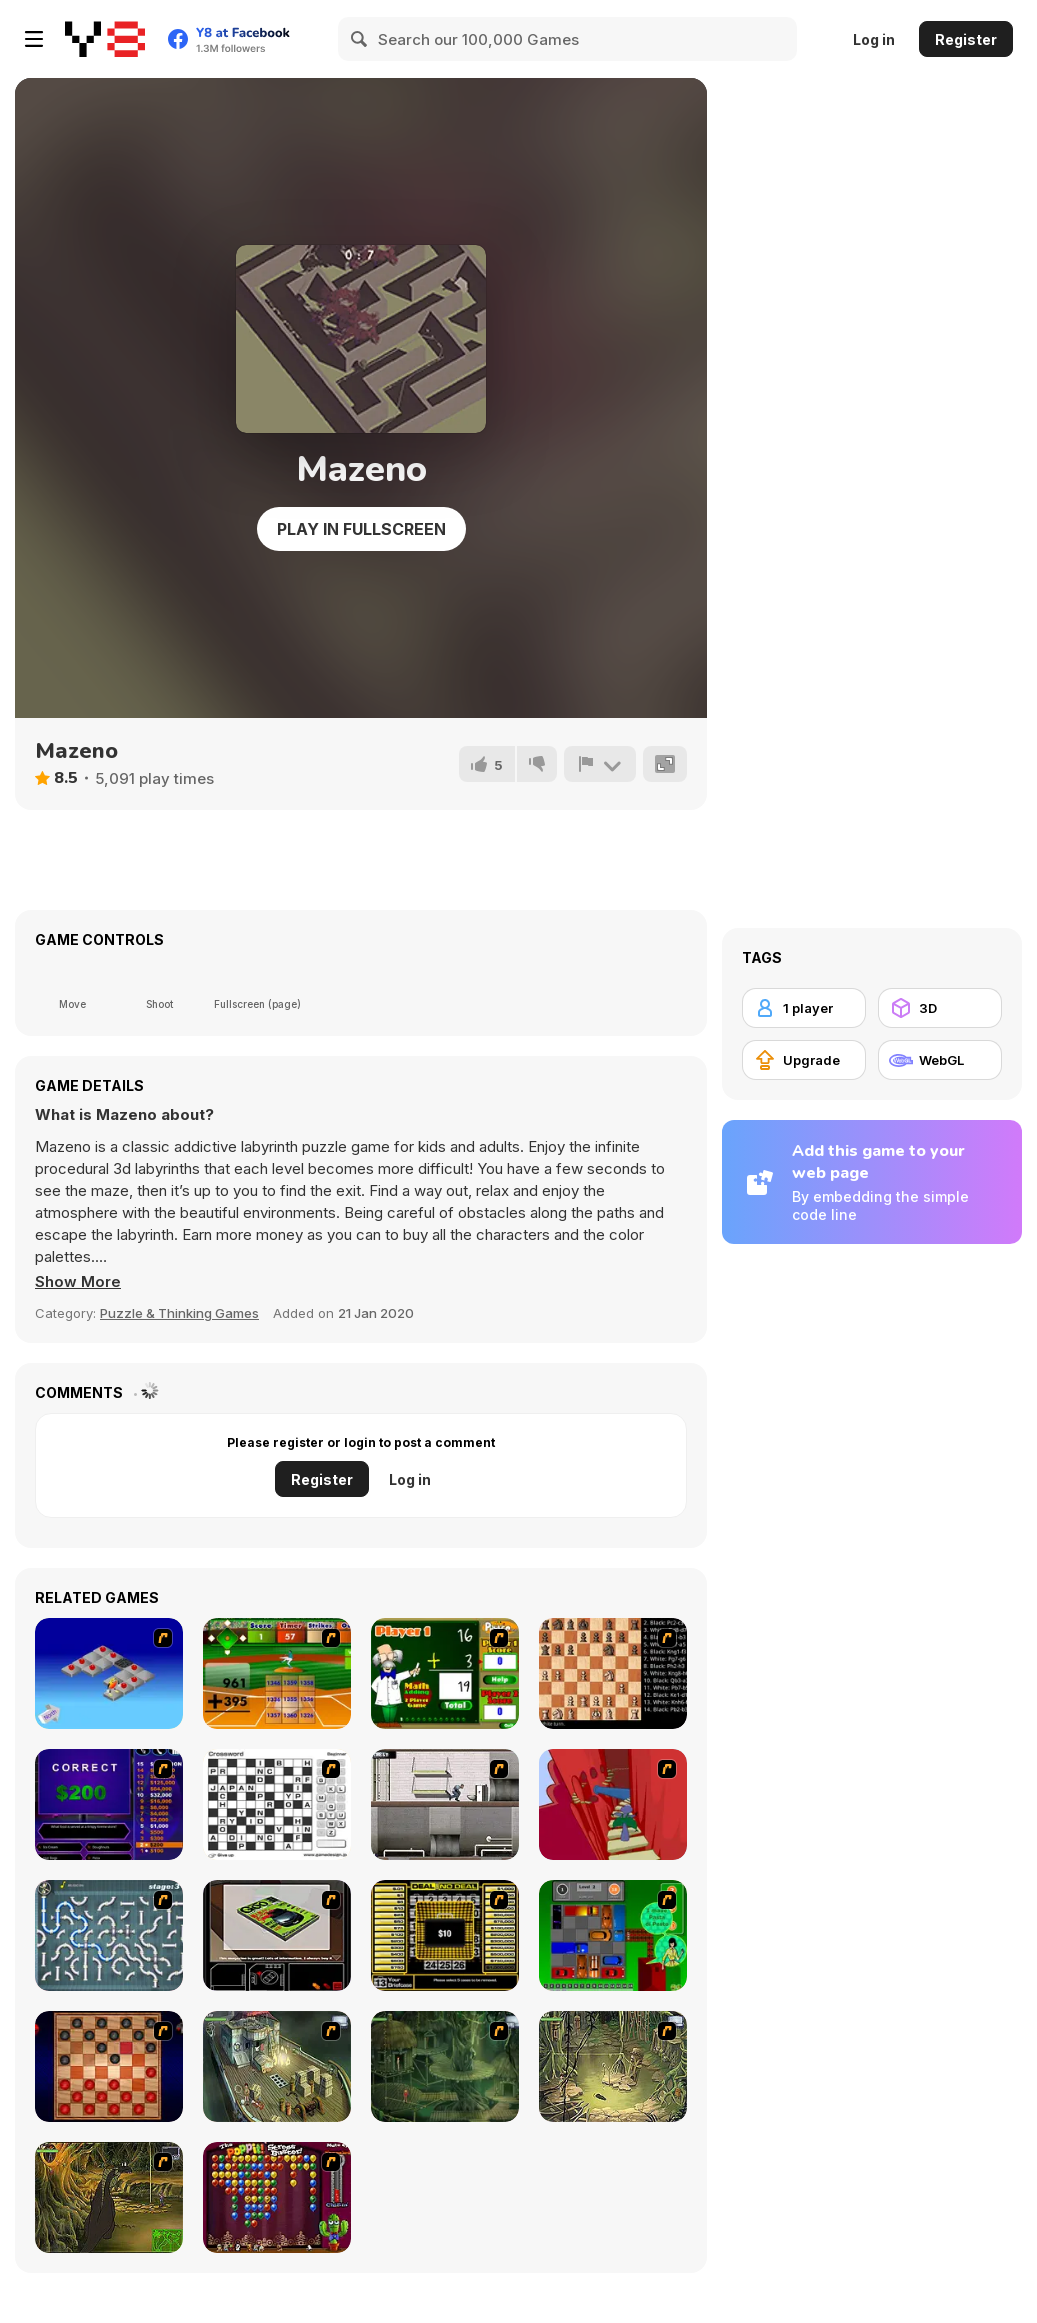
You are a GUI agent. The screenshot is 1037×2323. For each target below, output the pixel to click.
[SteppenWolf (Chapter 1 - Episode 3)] (613, 2066)
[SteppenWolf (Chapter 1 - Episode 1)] (277, 2066)
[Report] (600, 764)
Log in (874, 39)
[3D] (940, 1008)
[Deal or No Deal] (445, 1935)
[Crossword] (277, 1804)
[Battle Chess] (613, 1673)
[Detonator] (109, 1673)
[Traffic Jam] (613, 1935)
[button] (78, 1282)
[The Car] (277, 1935)
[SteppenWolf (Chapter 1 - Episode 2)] (445, 2066)
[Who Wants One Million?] (109, 1804)
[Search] (360, 39)
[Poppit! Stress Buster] (277, 2197)
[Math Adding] (445, 1673)
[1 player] (804, 1008)
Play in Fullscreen (361, 529)
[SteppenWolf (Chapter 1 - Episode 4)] (109, 2197)
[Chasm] (613, 1804)
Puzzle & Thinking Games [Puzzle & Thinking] (179, 1313)
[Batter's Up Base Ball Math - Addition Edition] (277, 1673)
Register (966, 39)
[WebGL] (940, 1060)
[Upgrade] (804, 1060)
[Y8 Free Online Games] (105, 39)
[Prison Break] (445, 1804)
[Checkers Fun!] (109, 2066)
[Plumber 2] (109, 1935)
